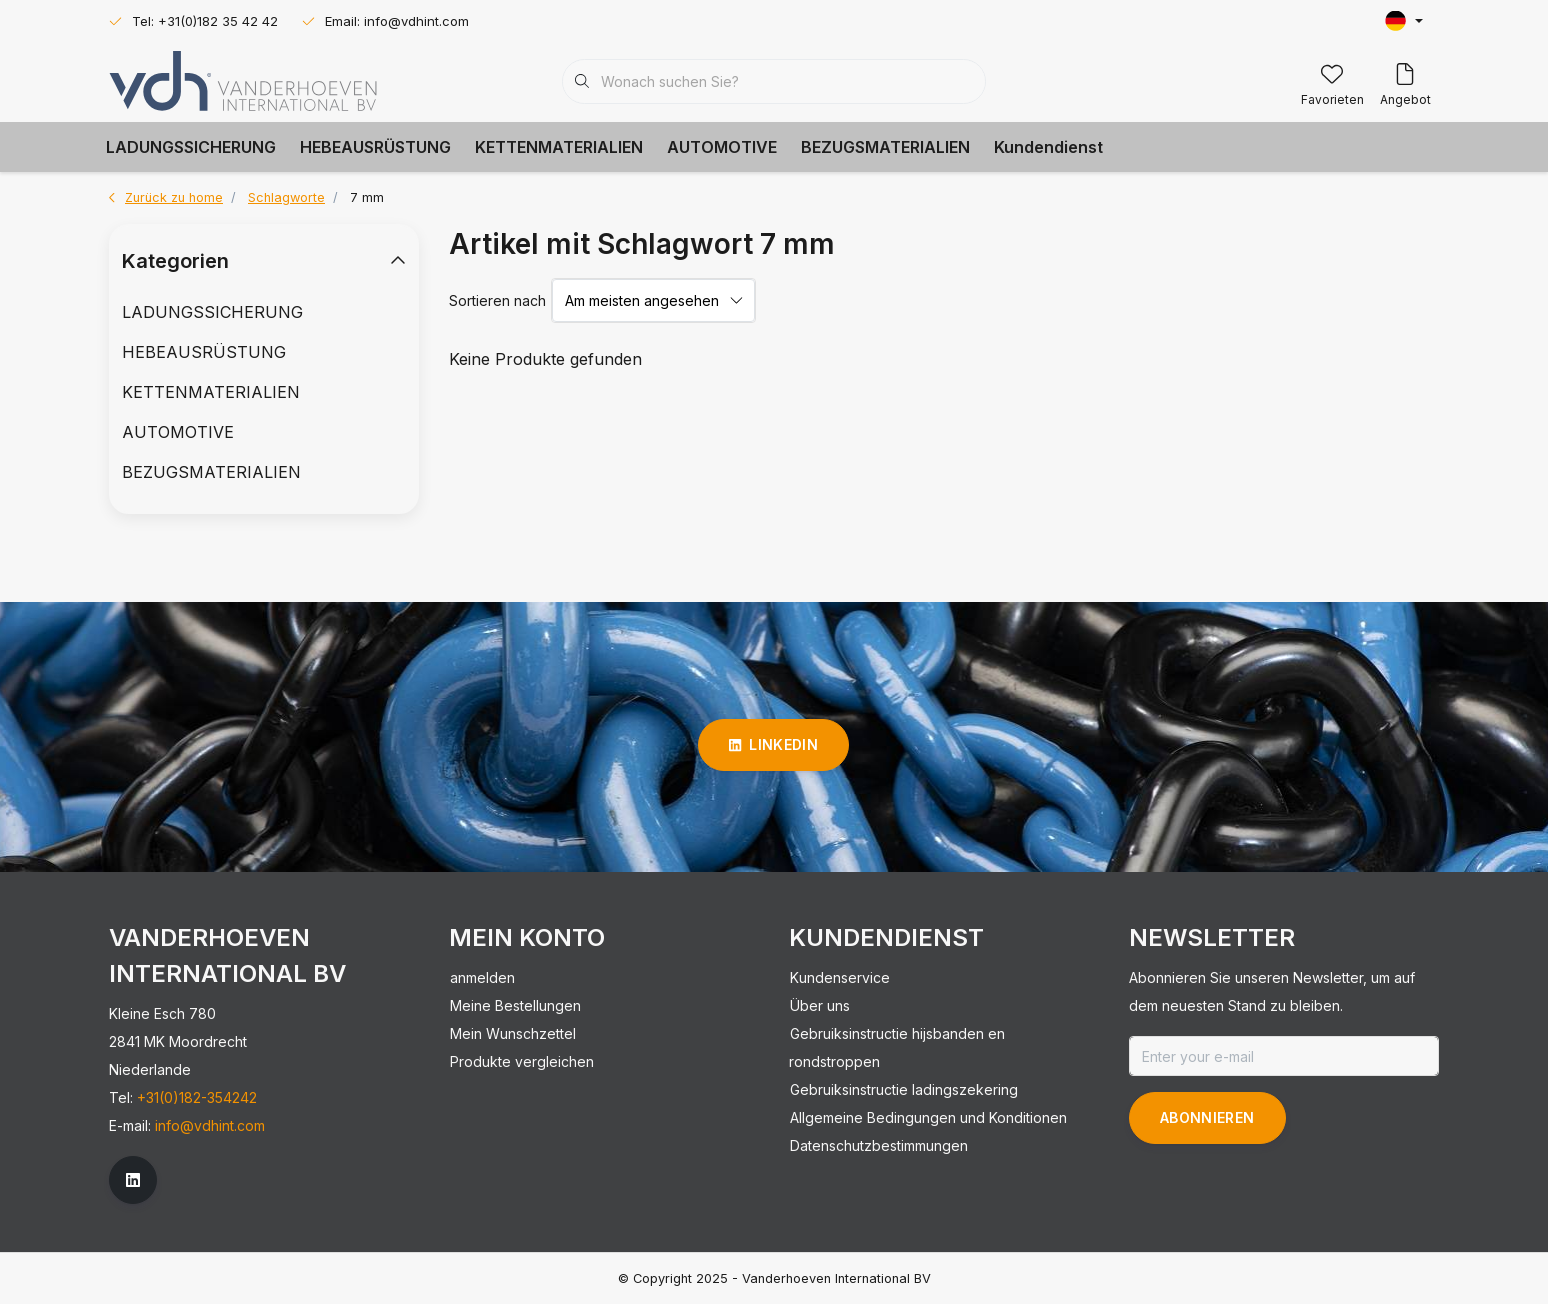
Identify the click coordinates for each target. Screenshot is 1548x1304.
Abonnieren (1207, 1117)
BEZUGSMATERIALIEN (885, 147)
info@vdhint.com (210, 1125)
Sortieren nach (497, 300)
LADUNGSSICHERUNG (191, 147)
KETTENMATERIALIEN (559, 147)
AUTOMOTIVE (722, 147)
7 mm (367, 197)
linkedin (773, 744)
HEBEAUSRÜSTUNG (375, 147)
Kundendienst (1048, 147)
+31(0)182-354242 (197, 1097)
